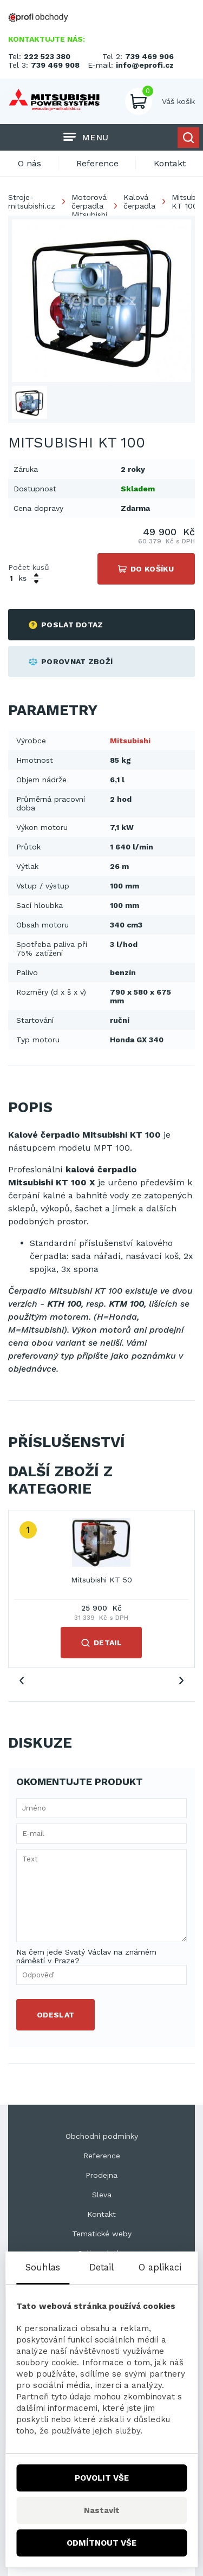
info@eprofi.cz (145, 65)
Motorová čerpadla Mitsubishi (89, 206)
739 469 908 (55, 65)
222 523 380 (47, 56)
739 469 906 (149, 56)
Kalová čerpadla (139, 201)
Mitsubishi (130, 740)
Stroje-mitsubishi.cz (31, 201)
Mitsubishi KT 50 (101, 1579)
